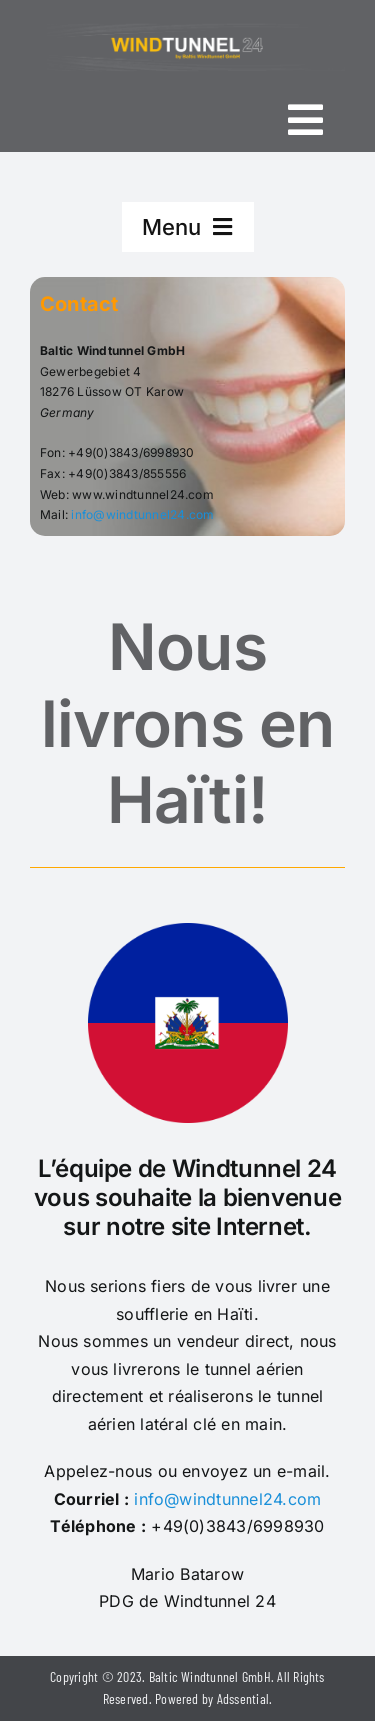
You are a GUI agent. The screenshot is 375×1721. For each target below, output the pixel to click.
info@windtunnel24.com (142, 514)
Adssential (243, 1698)
